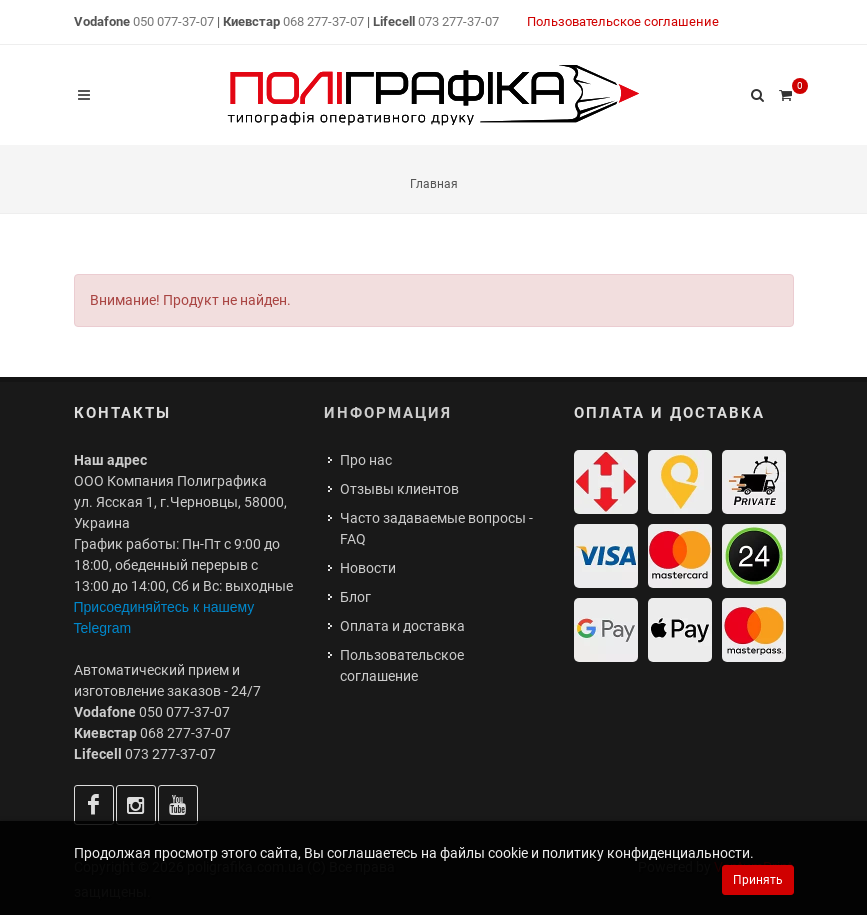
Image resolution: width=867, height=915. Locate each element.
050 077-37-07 (173, 21)
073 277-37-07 (458, 21)
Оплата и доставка (402, 626)
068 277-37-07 (323, 21)
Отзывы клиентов (399, 489)
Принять (758, 880)
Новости (368, 568)
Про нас (366, 460)
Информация (388, 413)
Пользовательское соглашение (623, 21)
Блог (355, 597)
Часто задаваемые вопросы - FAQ (436, 528)
